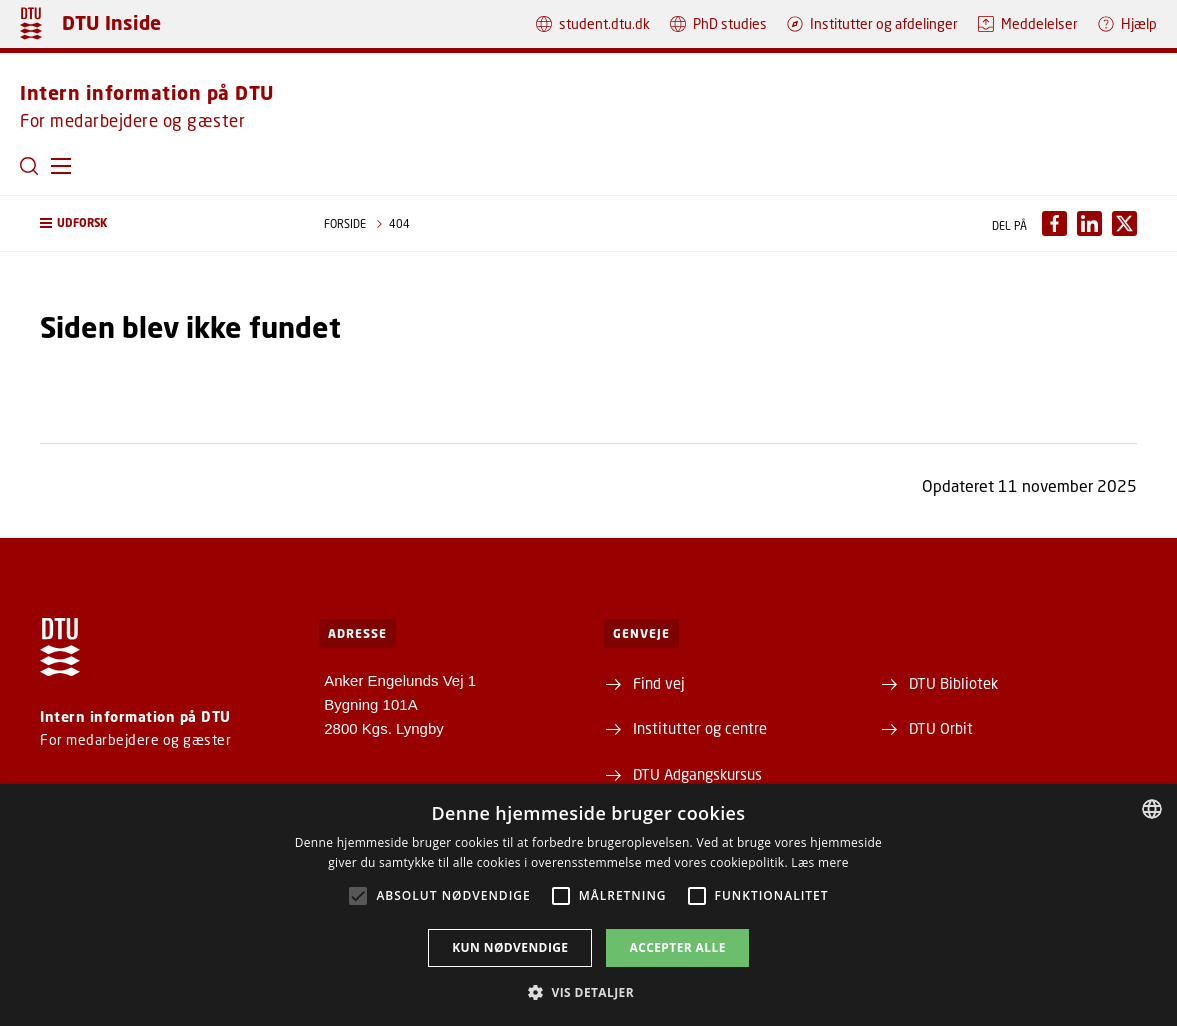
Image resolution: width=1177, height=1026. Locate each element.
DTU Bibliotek (953, 683)
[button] (61, 166)
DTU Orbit (941, 728)
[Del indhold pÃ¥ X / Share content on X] (1124, 223)
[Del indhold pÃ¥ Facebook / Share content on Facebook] (1054, 223)
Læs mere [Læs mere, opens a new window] (819, 862)
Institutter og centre (700, 728)
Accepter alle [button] (677, 947)
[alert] (588, 905)
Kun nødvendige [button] (510, 947)
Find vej (659, 683)
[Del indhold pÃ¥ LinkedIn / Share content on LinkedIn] (1089, 223)
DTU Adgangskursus (697, 774)
